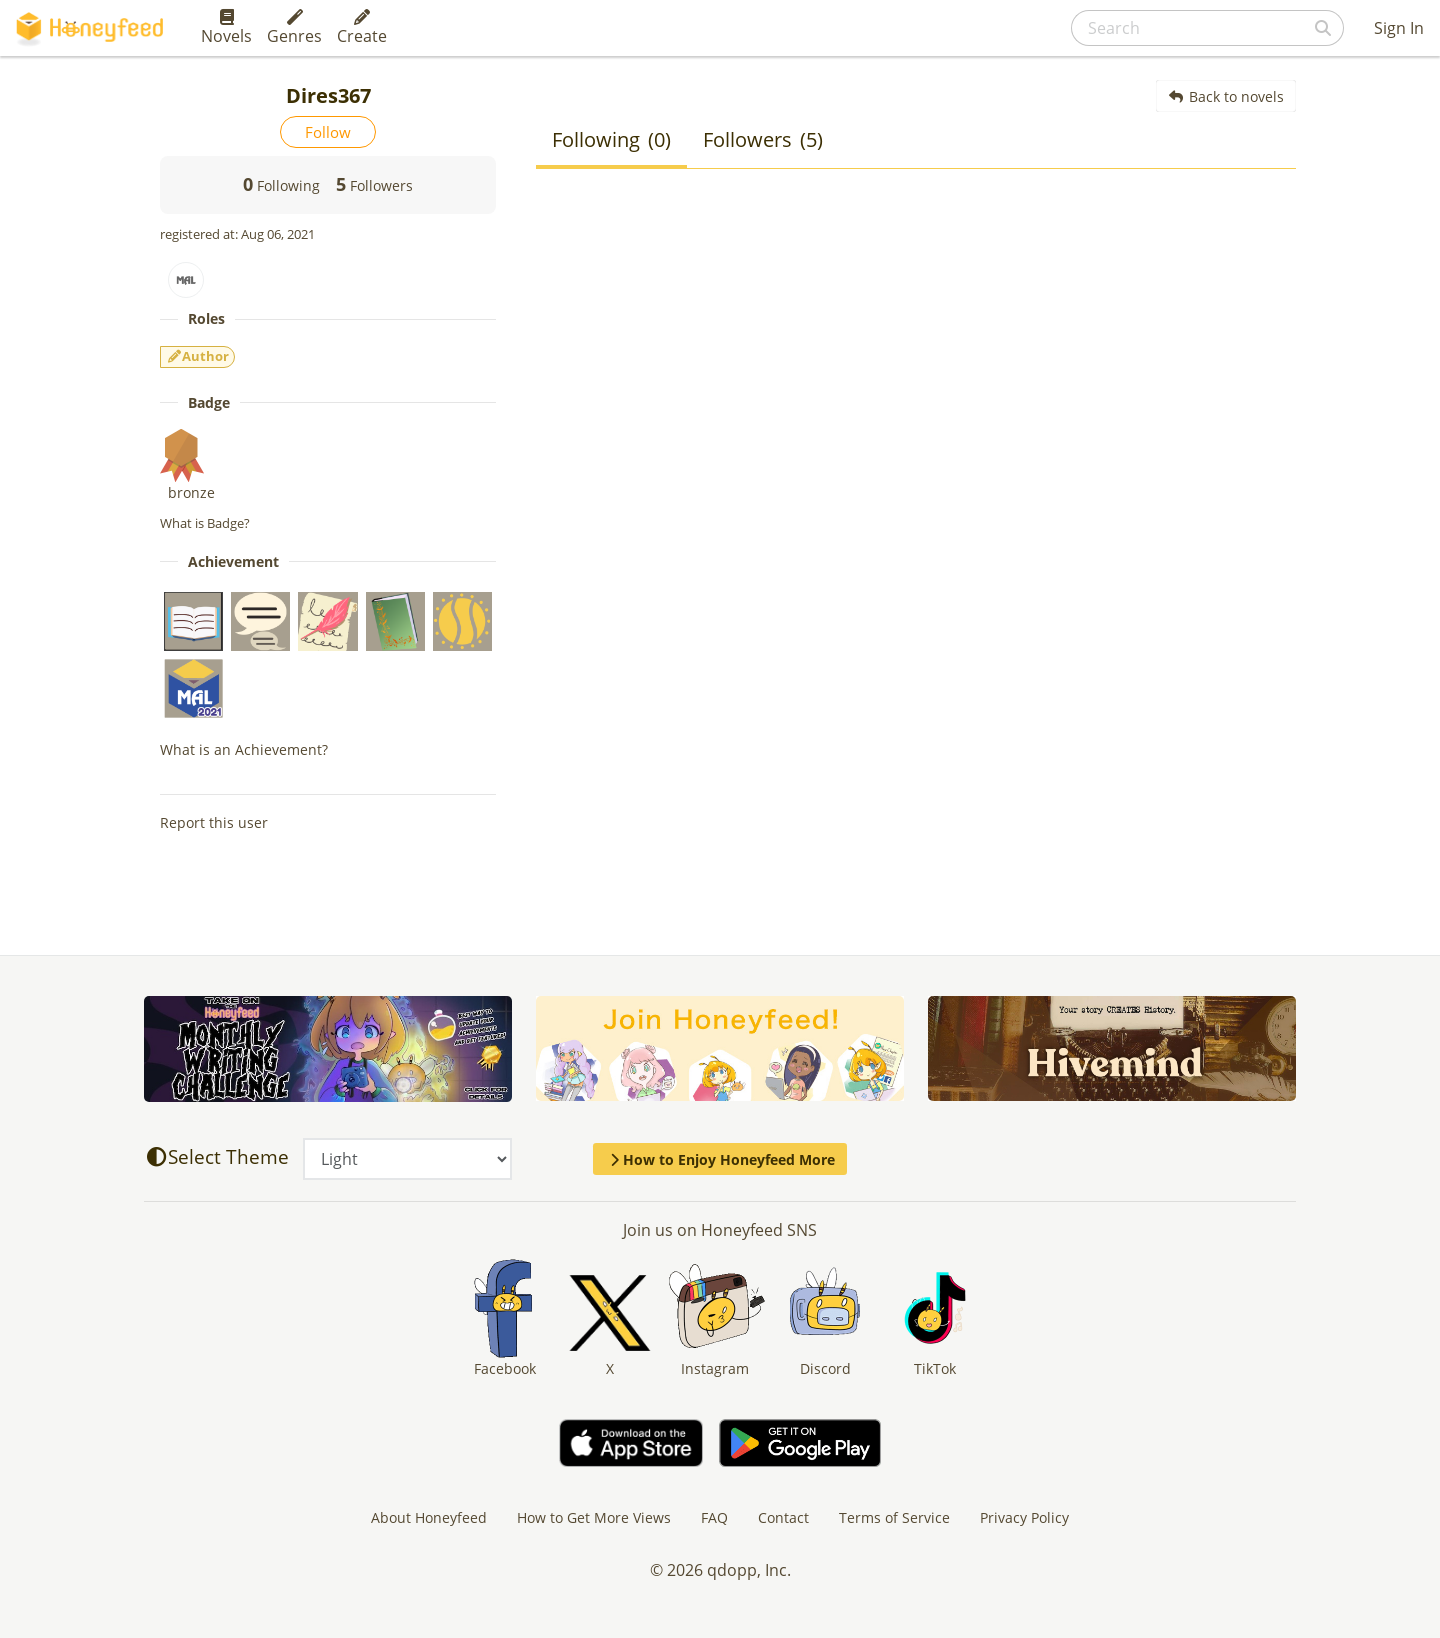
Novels (226, 28)
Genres (294, 28)
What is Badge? (205, 523)
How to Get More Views (594, 1517)
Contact (783, 1517)
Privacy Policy (1024, 1517)
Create (362, 28)
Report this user (214, 822)
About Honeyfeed (429, 1517)
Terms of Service (894, 1517)
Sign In (1399, 28)
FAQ (714, 1517)
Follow (328, 132)
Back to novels (1226, 96)
